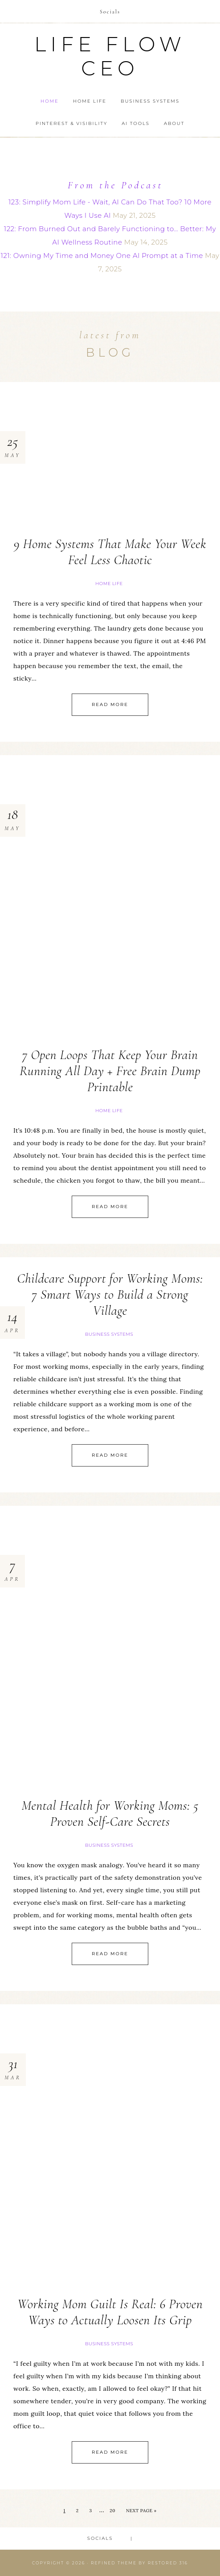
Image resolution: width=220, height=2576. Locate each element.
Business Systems (109, 1334)
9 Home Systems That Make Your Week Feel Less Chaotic (110, 552)
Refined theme (114, 2562)
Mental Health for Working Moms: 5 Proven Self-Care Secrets (110, 1813)
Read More (110, 704)
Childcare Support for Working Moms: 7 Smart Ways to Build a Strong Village (110, 1294)
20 (112, 2511)
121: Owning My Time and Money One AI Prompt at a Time (101, 255)
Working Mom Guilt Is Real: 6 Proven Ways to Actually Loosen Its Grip (110, 2312)
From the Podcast (115, 185)
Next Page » (141, 2511)
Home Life (109, 583)
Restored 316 (168, 2562)
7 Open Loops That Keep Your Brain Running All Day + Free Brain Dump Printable (110, 1071)
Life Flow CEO (110, 56)
